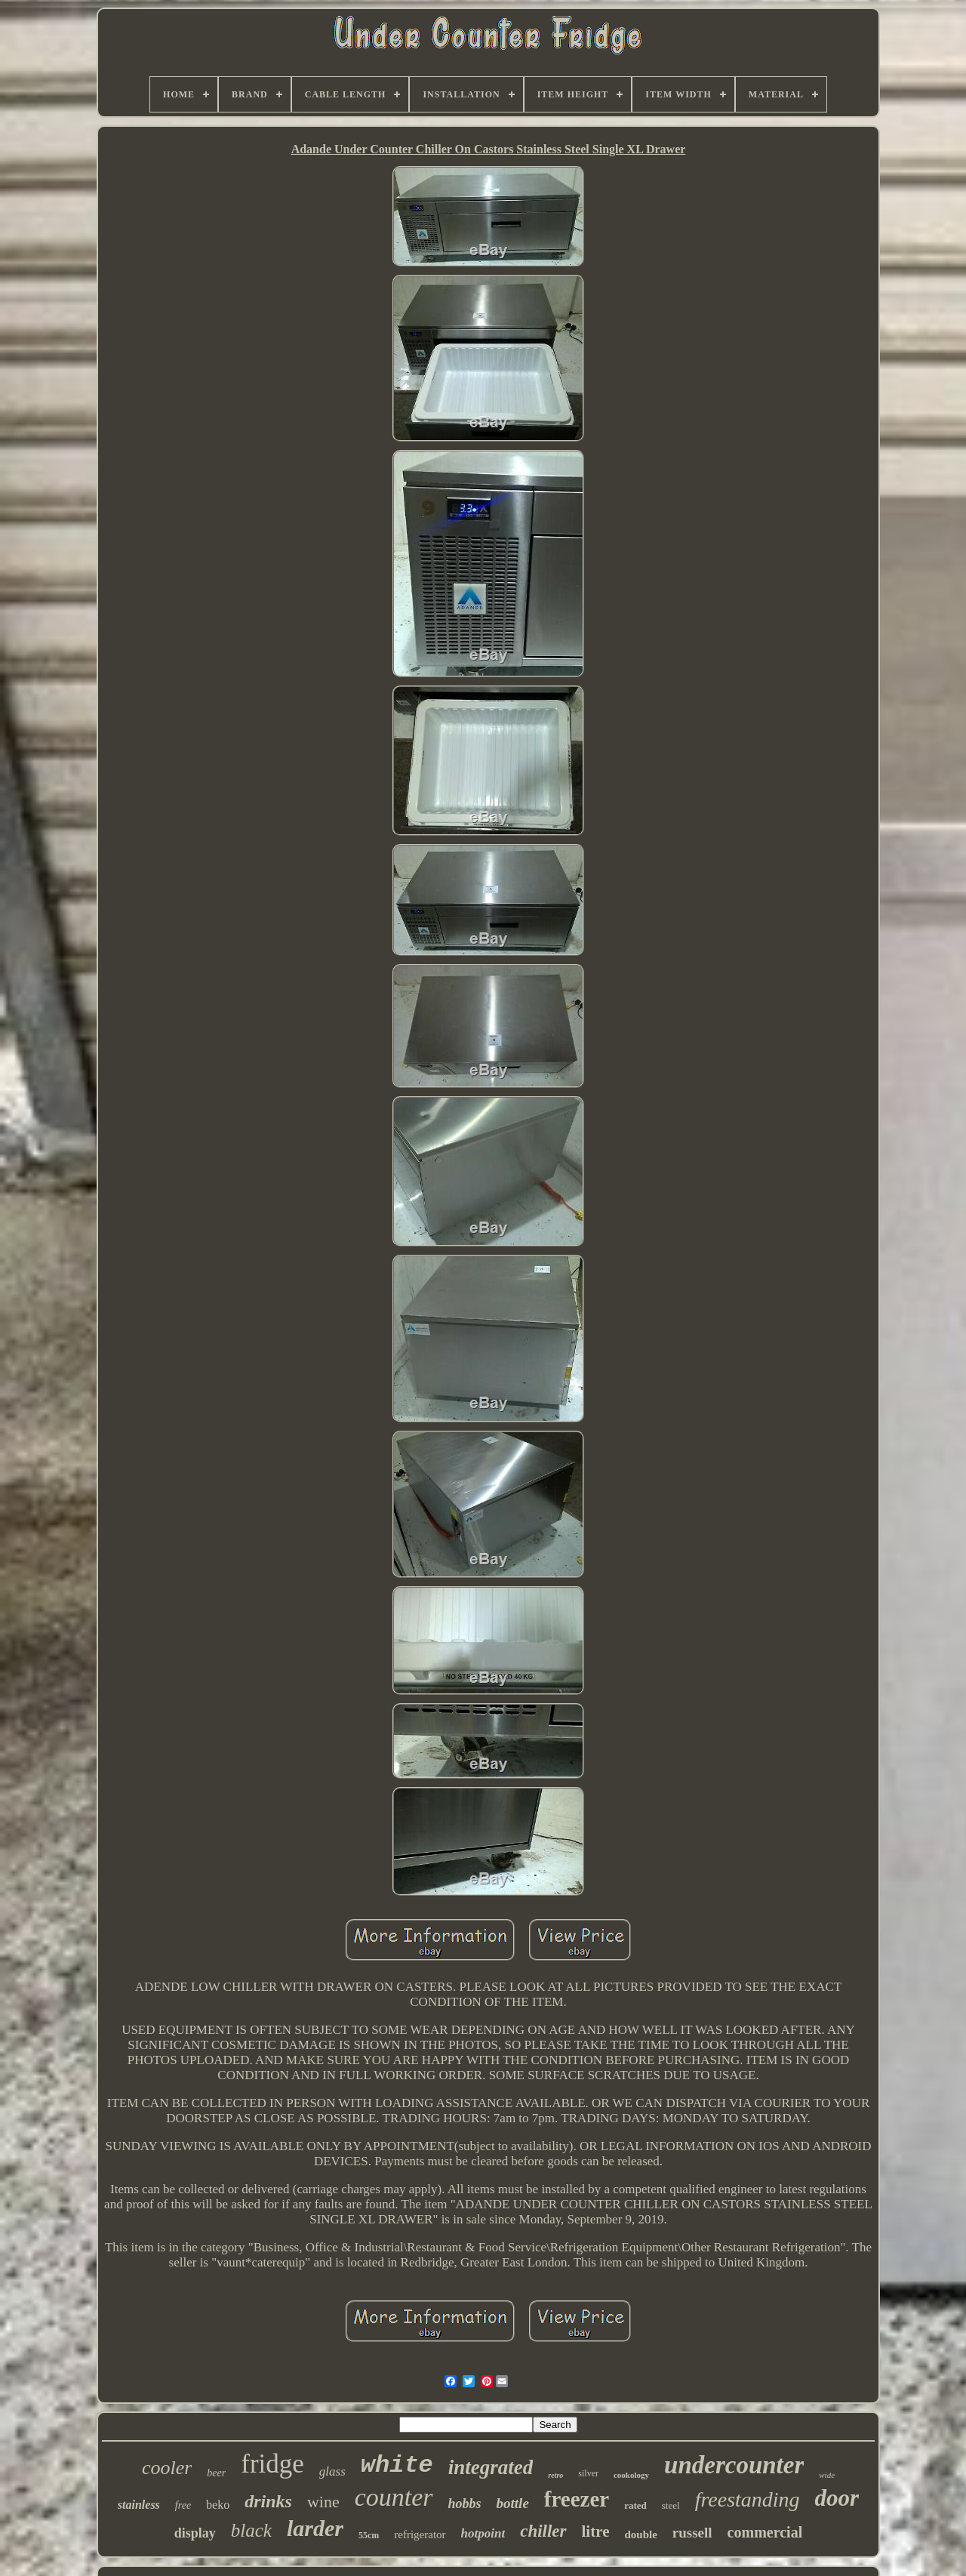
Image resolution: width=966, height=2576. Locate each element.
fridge (272, 2464)
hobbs (464, 2503)
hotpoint (483, 2533)
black (251, 2530)
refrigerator (419, 2534)
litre (596, 2531)
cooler (167, 2468)
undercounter (734, 2465)
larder (315, 2528)
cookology (631, 2474)
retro (555, 2475)
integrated (491, 2467)
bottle (513, 2503)
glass (332, 2471)
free (183, 2505)
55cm (368, 2535)
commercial (765, 2532)
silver (588, 2473)
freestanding (747, 2499)
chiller (543, 2531)
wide (827, 2474)
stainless (139, 2504)
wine (323, 2501)
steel (671, 2505)
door (837, 2498)
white (397, 2465)
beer (216, 2473)
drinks (268, 2501)
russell (692, 2533)
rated (635, 2505)
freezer (576, 2499)
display (195, 2533)
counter (394, 2497)
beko (217, 2504)
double (640, 2534)
